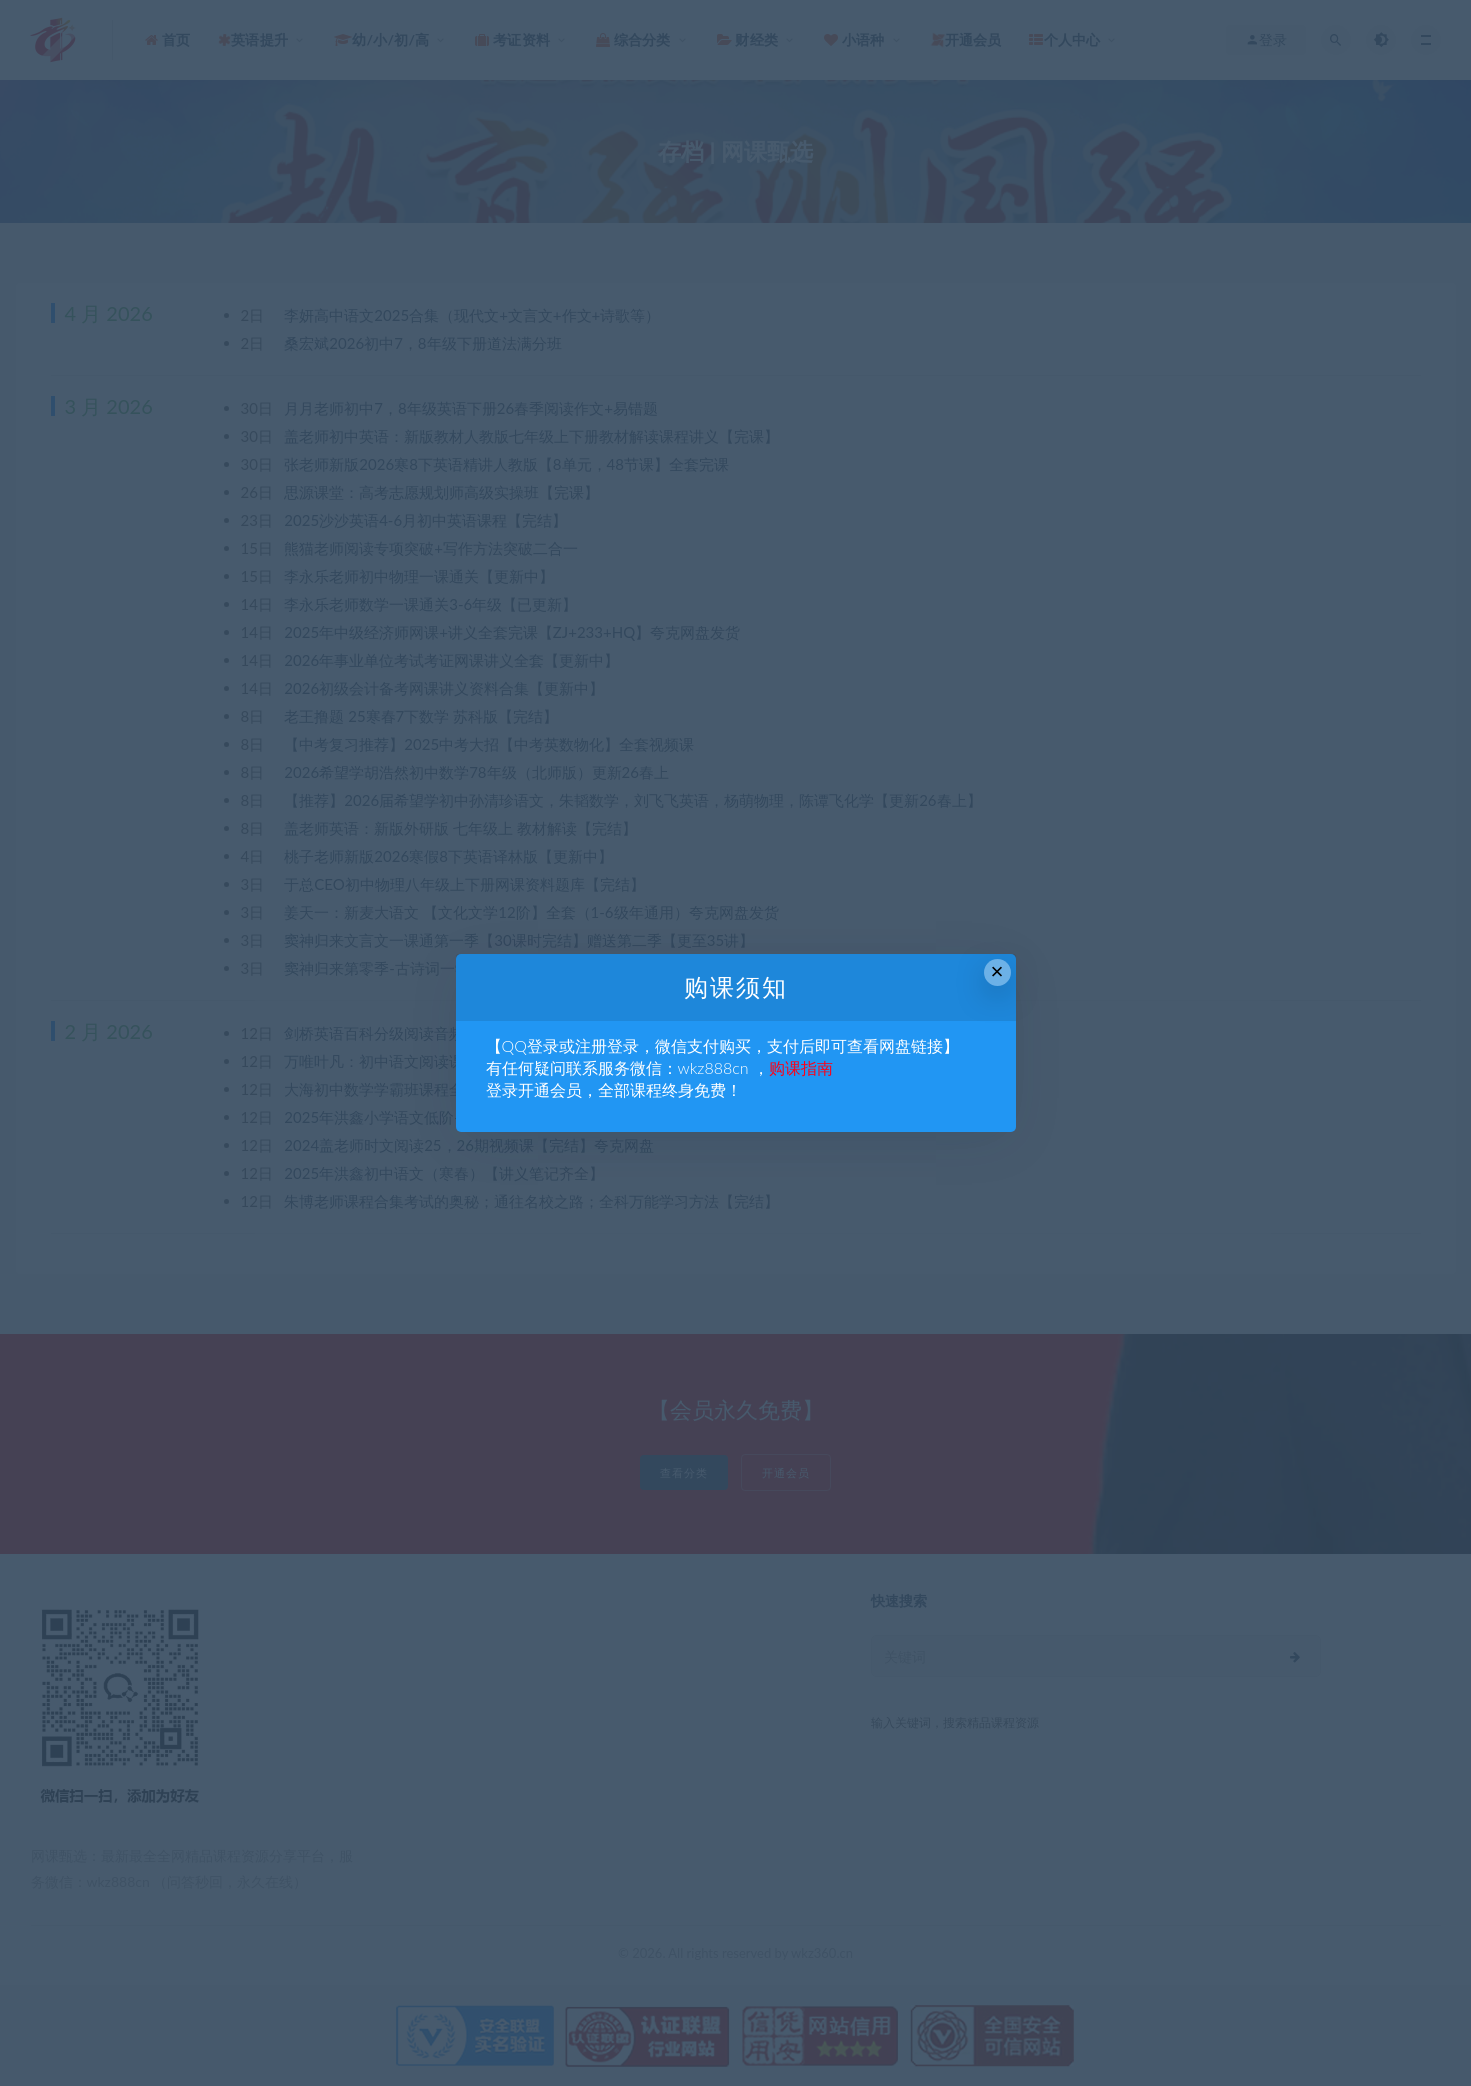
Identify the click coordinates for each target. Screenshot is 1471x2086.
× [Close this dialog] (997, 971)
